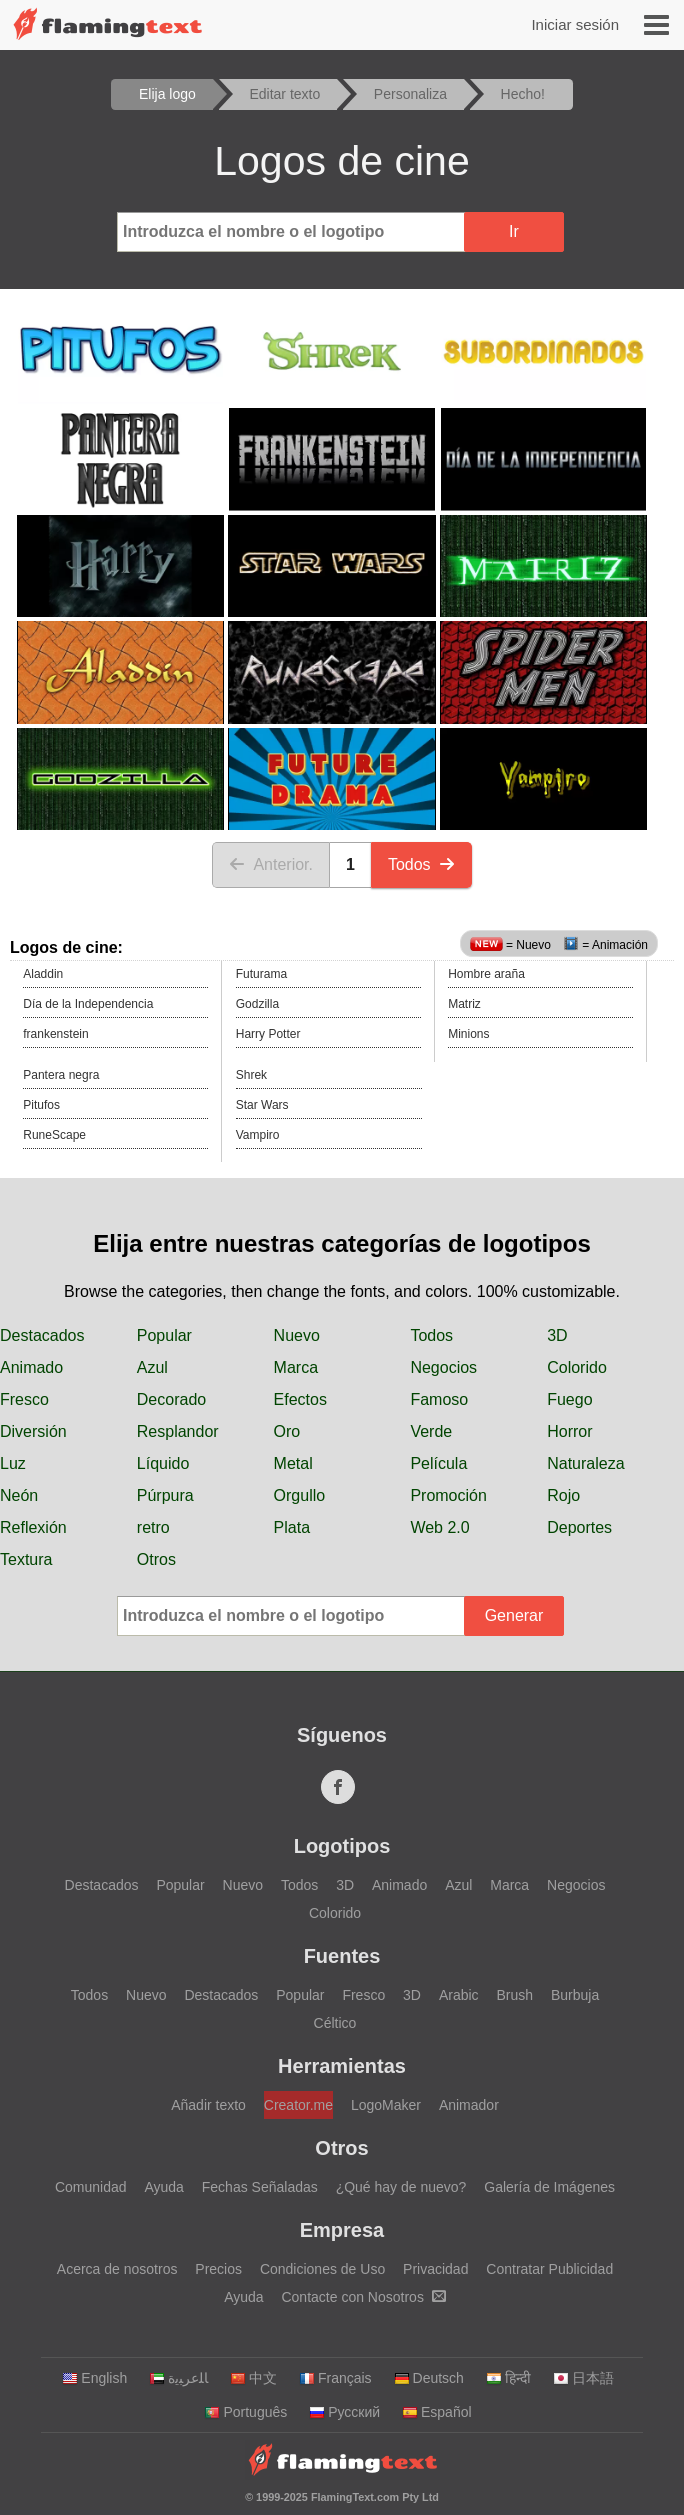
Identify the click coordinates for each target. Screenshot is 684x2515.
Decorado (171, 1399)
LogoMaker (386, 2105)
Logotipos (342, 1846)
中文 (253, 2378)
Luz (13, 1463)
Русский (344, 2412)
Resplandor (178, 1431)
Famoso (439, 1399)
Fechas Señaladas (260, 2187)
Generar (514, 1615)
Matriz (464, 1004)
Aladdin (43, 974)
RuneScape (54, 1135)
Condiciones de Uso (322, 2269)
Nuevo (297, 1335)
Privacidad (435, 2269)
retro (153, 1527)
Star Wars (262, 1105)
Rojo (563, 1495)
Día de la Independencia (88, 1004)
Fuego (569, 1399)
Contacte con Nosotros (363, 2297)
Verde (431, 1431)
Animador (469, 2105)
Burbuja (575, 1995)
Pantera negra (61, 1075)
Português (245, 2412)
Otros (156, 1559)
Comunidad (91, 2187)
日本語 (583, 2378)
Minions (468, 1034)
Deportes (579, 1527)
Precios (218, 2269)
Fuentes (342, 1956)
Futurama (261, 974)
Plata (292, 1527)
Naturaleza (585, 1463)
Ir (514, 231)
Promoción (448, 1495)
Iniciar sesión (575, 24)
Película (438, 1463)
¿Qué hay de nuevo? (401, 2187)
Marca (296, 1367)
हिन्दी (508, 2378)
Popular (164, 1335)
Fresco (24, 1399)
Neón (19, 1495)
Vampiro (258, 1135)
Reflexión (33, 1527)
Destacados (42, 1335)
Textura (26, 1559)
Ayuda (163, 2187)
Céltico (335, 2023)
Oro (287, 1431)
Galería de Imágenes (549, 2187)
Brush (514, 1995)
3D (557, 1335)
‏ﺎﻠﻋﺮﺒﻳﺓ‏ (178, 2378)
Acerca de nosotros (117, 2269)
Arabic (459, 1995)
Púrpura (165, 1495)
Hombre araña (486, 974)
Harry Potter (268, 1034)
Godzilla (257, 1004)
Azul (152, 1367)
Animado (31, 1367)
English (94, 2378)
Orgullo (300, 1495)
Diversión (33, 1431)
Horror (569, 1431)
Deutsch (429, 2378)
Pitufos (41, 1105)
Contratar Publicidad (549, 2269)
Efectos (300, 1399)
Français (335, 2378)
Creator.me (298, 2105)
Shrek (251, 1075)
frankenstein (55, 1034)
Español (437, 2412)
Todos (421, 864)
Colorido (577, 1367)
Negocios (443, 1367)
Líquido (163, 1463)
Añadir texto (208, 2105)
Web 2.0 (439, 1527)
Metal (293, 1463)
